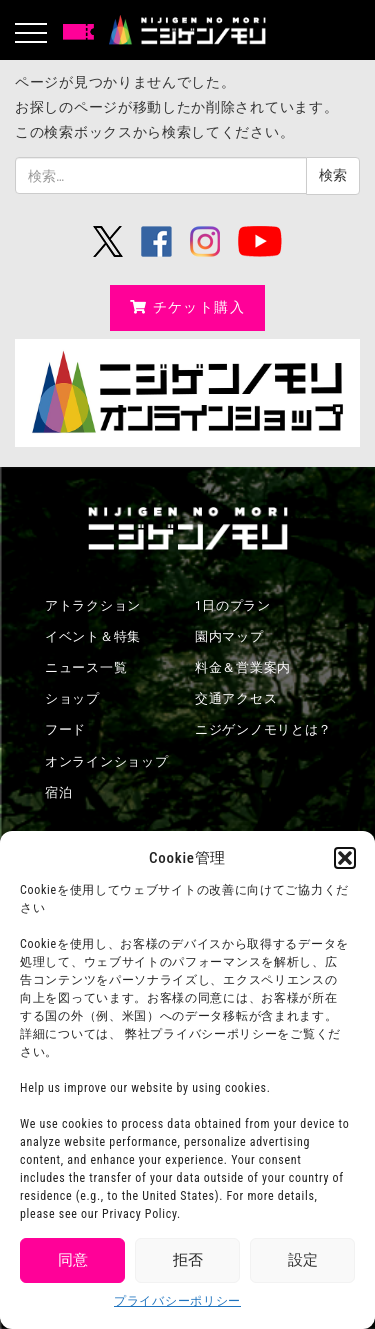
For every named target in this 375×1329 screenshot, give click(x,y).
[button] (345, 858)
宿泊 (58, 792)
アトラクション (93, 605)
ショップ (72, 698)
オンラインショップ (106, 761)
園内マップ (229, 636)
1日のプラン (233, 605)
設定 (303, 1260)
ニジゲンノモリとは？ (263, 729)
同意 (73, 1260)
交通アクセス (236, 698)
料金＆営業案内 (243, 667)
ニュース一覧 (86, 667)
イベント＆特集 (93, 636)
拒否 (188, 1260)
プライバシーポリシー (177, 1301)
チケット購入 (187, 307)
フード (65, 729)
